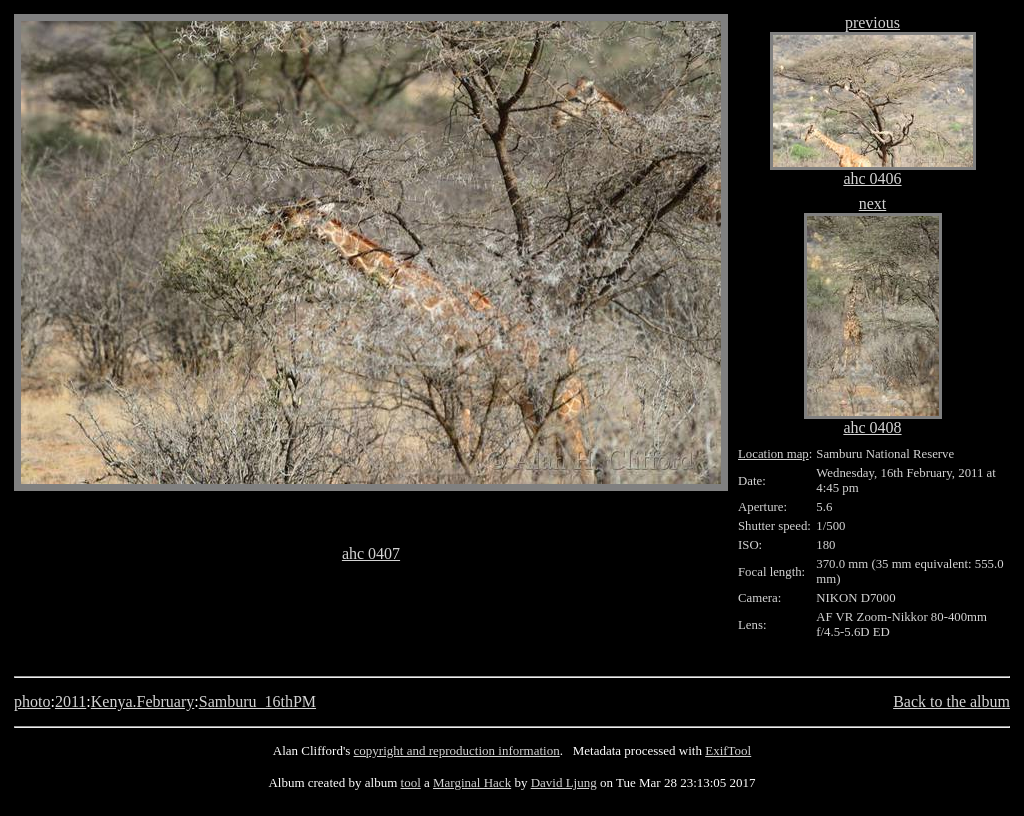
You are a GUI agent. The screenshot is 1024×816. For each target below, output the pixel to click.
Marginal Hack (472, 782)
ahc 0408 (872, 427)
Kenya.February (143, 701)
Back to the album (951, 701)
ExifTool (728, 750)
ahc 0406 (872, 178)
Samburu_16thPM (257, 701)
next (873, 203)
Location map (773, 454)
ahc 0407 (371, 553)
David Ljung (564, 782)
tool (411, 782)
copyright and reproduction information (457, 750)
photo (32, 701)
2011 (70, 701)
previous (872, 22)
